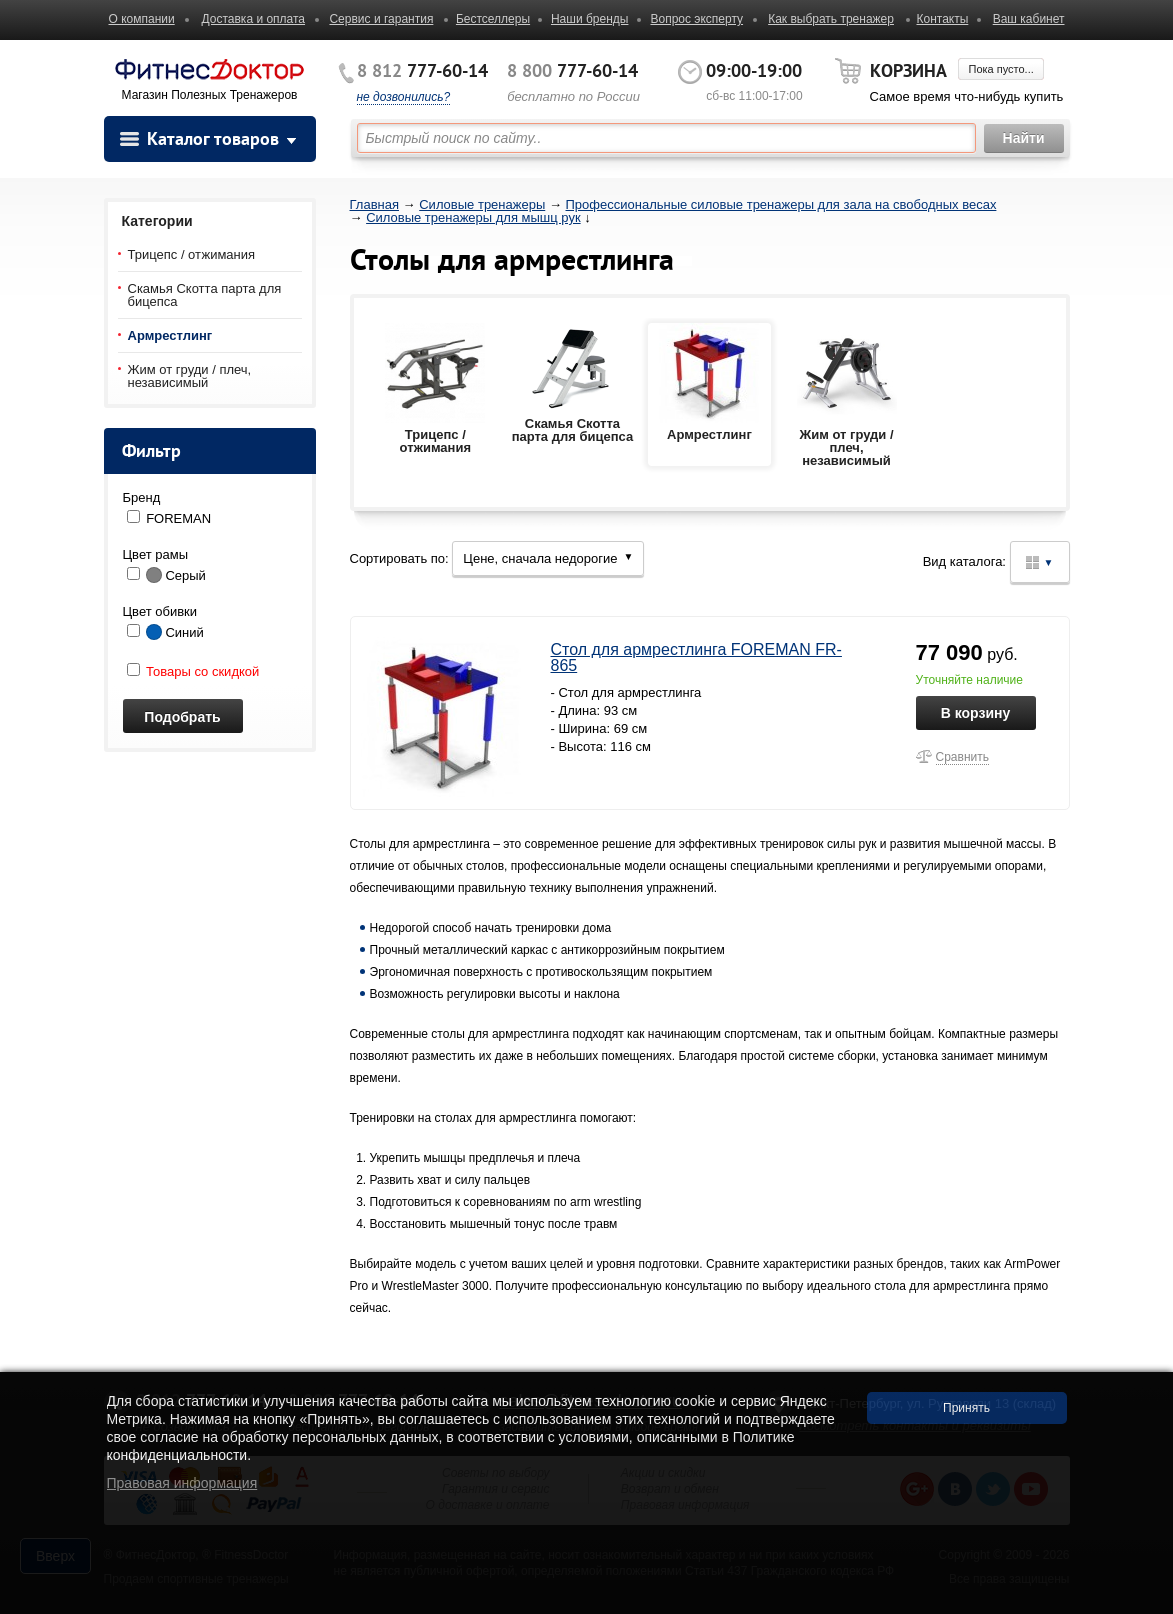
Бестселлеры (493, 19)
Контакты (942, 19)
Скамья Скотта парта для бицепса (205, 295)
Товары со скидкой (193, 671)
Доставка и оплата (254, 19)
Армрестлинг (170, 335)
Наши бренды (589, 19)
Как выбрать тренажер (831, 19)
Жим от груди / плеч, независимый (190, 376)
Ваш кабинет (1029, 19)
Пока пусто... (1000, 69)
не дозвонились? (404, 97)
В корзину (976, 713)
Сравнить (962, 757)
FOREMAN (178, 518)
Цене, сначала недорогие (548, 558)
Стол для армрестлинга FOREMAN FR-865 (696, 657)
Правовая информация (182, 1483)
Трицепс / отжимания (192, 254)
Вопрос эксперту (696, 19)
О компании (142, 19)
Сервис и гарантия (381, 19)
